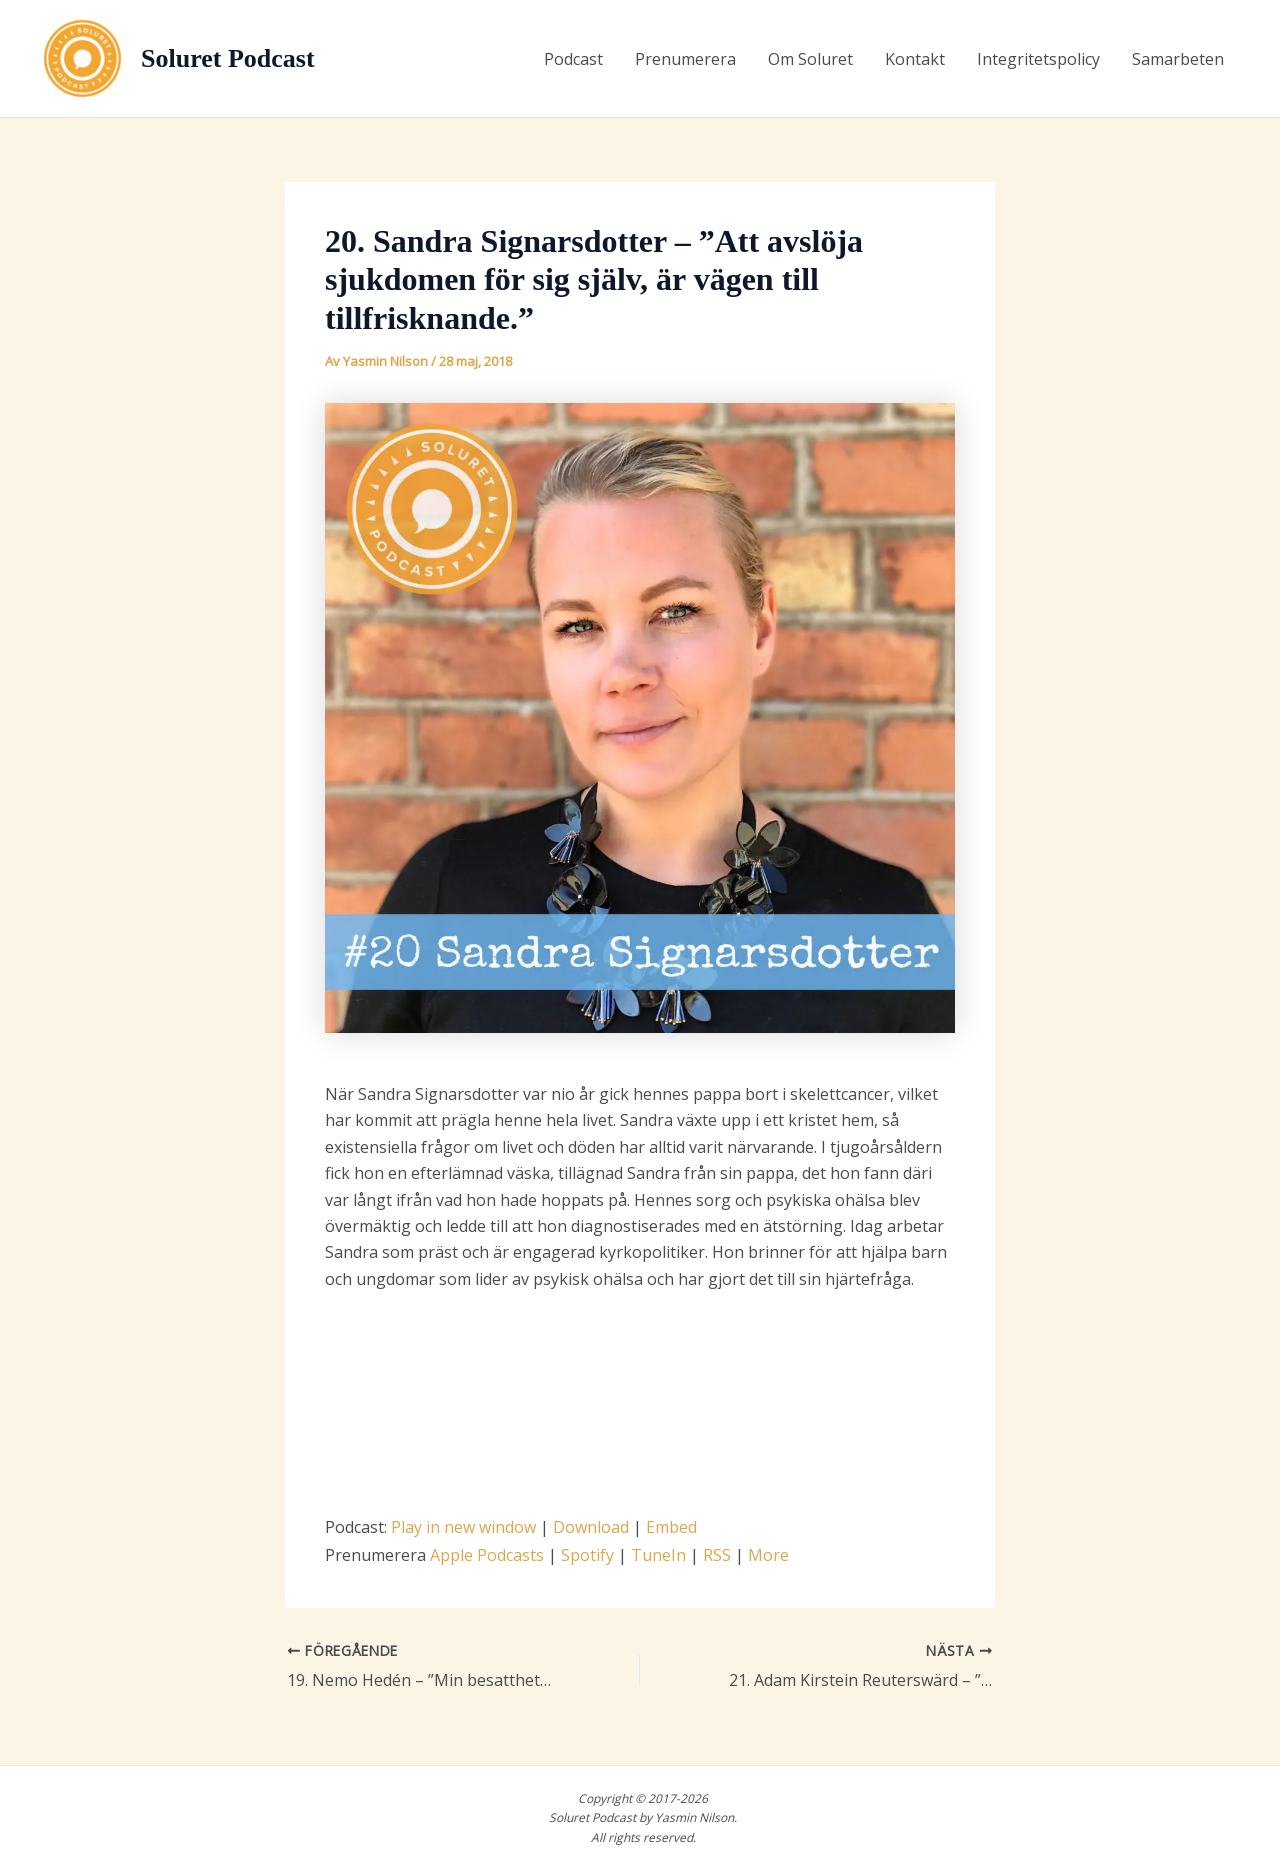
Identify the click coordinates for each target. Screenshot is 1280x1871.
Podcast (573, 59)
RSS (717, 1555)
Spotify (587, 1555)
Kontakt (915, 59)
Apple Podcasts (487, 1555)
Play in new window (463, 1527)
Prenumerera (685, 59)
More (768, 1555)
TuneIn (658, 1555)
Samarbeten (1178, 59)
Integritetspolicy (1038, 59)
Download (591, 1527)
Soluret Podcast (228, 58)
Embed (671, 1527)
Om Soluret (810, 59)
